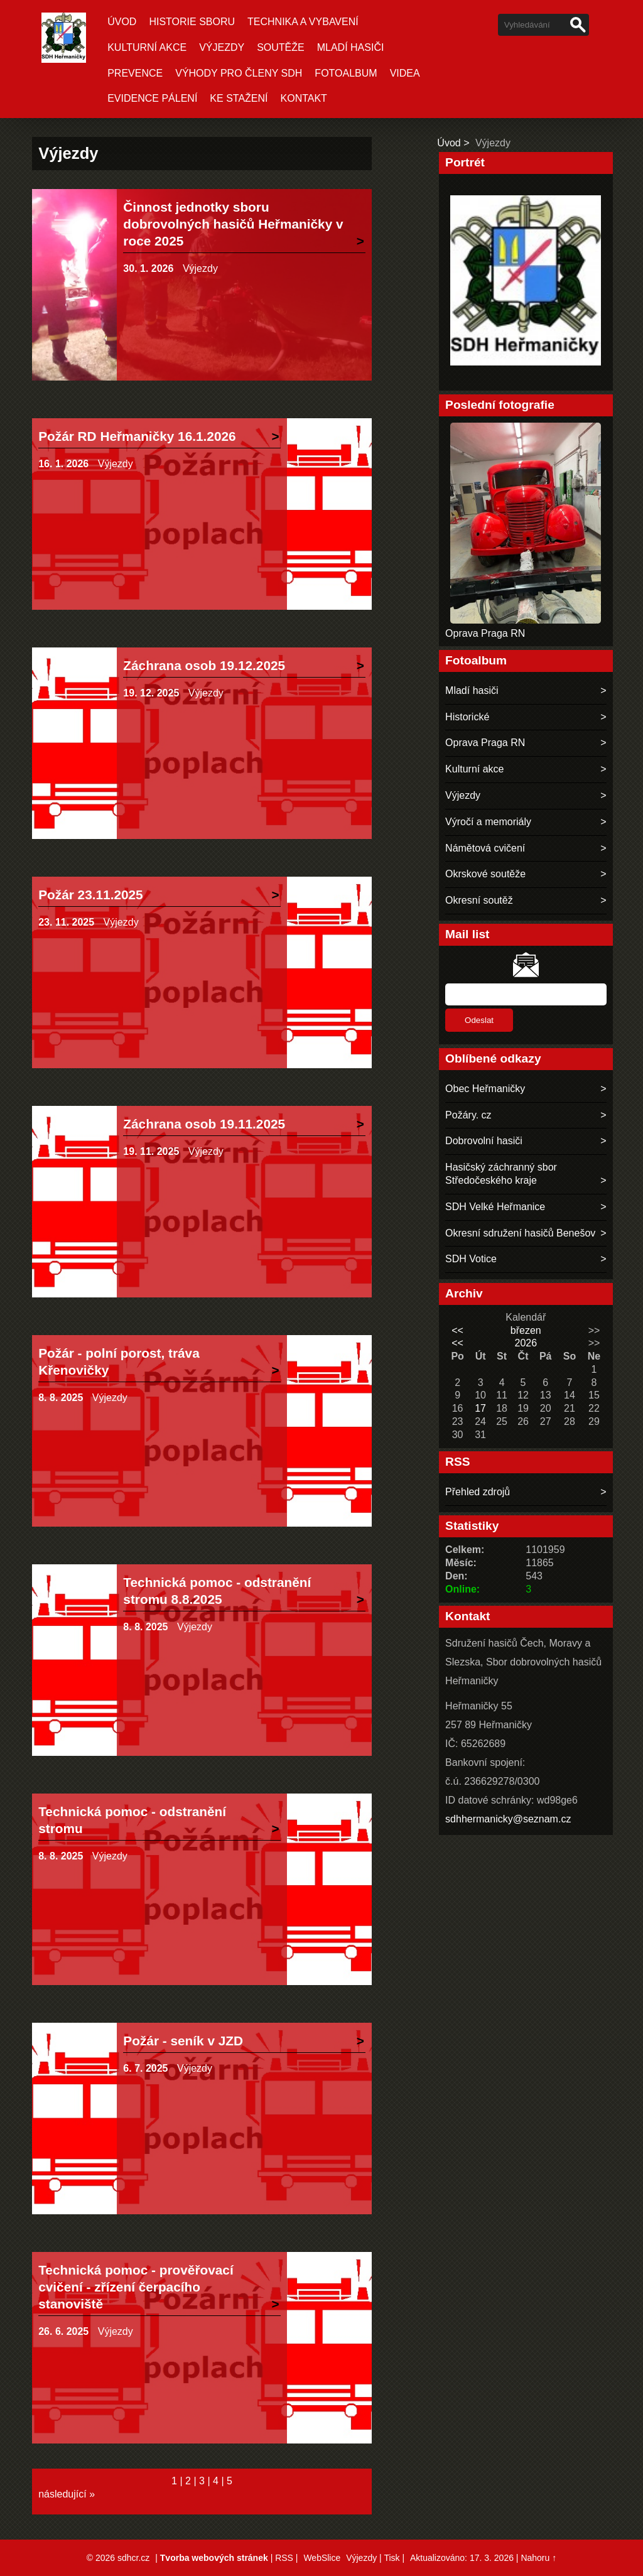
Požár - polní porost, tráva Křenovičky (119, 1361)
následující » (66, 2494)
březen (526, 1330)
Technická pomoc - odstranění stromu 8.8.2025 (217, 1590)
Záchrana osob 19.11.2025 (204, 1124)
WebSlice (321, 2558)
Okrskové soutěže (485, 874)
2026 (525, 1343)
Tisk (391, 2558)
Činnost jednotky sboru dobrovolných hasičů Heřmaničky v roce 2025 (233, 224)
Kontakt (304, 98)
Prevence (135, 73)
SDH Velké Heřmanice (495, 1206)
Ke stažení (238, 98)
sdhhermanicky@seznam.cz (508, 1819)
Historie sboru (192, 21)
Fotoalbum (346, 73)
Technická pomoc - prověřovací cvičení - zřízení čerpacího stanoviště (136, 2287)
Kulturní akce (146, 47)
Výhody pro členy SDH (238, 73)
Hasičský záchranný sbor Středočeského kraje (501, 1174)
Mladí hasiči (350, 47)
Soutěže (281, 47)
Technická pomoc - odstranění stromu (132, 1820)
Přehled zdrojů (477, 1491)
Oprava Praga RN (485, 633)
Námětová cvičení (485, 848)
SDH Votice (471, 1258)
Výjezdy (221, 47)
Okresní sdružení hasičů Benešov (520, 1233)
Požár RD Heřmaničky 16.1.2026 (136, 436)
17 (480, 1408)
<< (457, 1330)
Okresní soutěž (479, 900)
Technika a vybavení (303, 21)
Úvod (121, 21)
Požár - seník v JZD (183, 2040)
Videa (405, 73)
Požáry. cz (468, 1115)
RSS (284, 2558)
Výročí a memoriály (488, 821)
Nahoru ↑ (538, 2558)
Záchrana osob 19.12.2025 (204, 665)
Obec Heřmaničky (485, 1088)
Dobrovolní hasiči (483, 1140)
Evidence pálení (152, 98)
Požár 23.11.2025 (90, 894)
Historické (467, 717)
